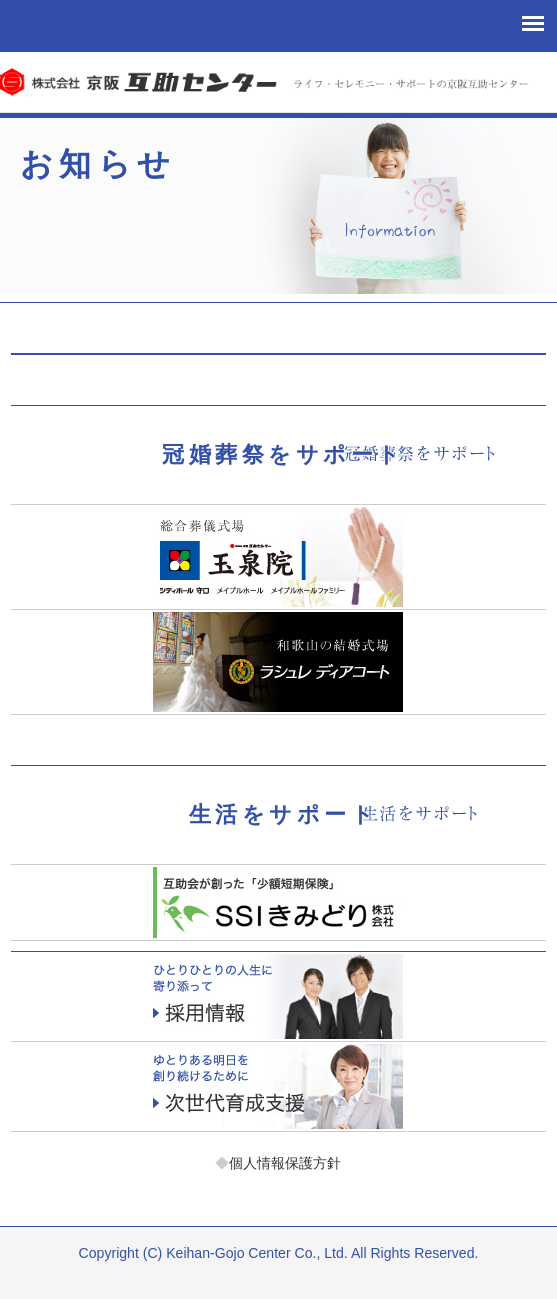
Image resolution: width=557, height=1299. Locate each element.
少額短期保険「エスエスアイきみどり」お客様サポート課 (278, 902)
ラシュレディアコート (278, 662)
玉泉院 (278, 557)
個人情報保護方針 (278, 1163)
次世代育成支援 (278, 1086)
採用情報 (278, 996)
